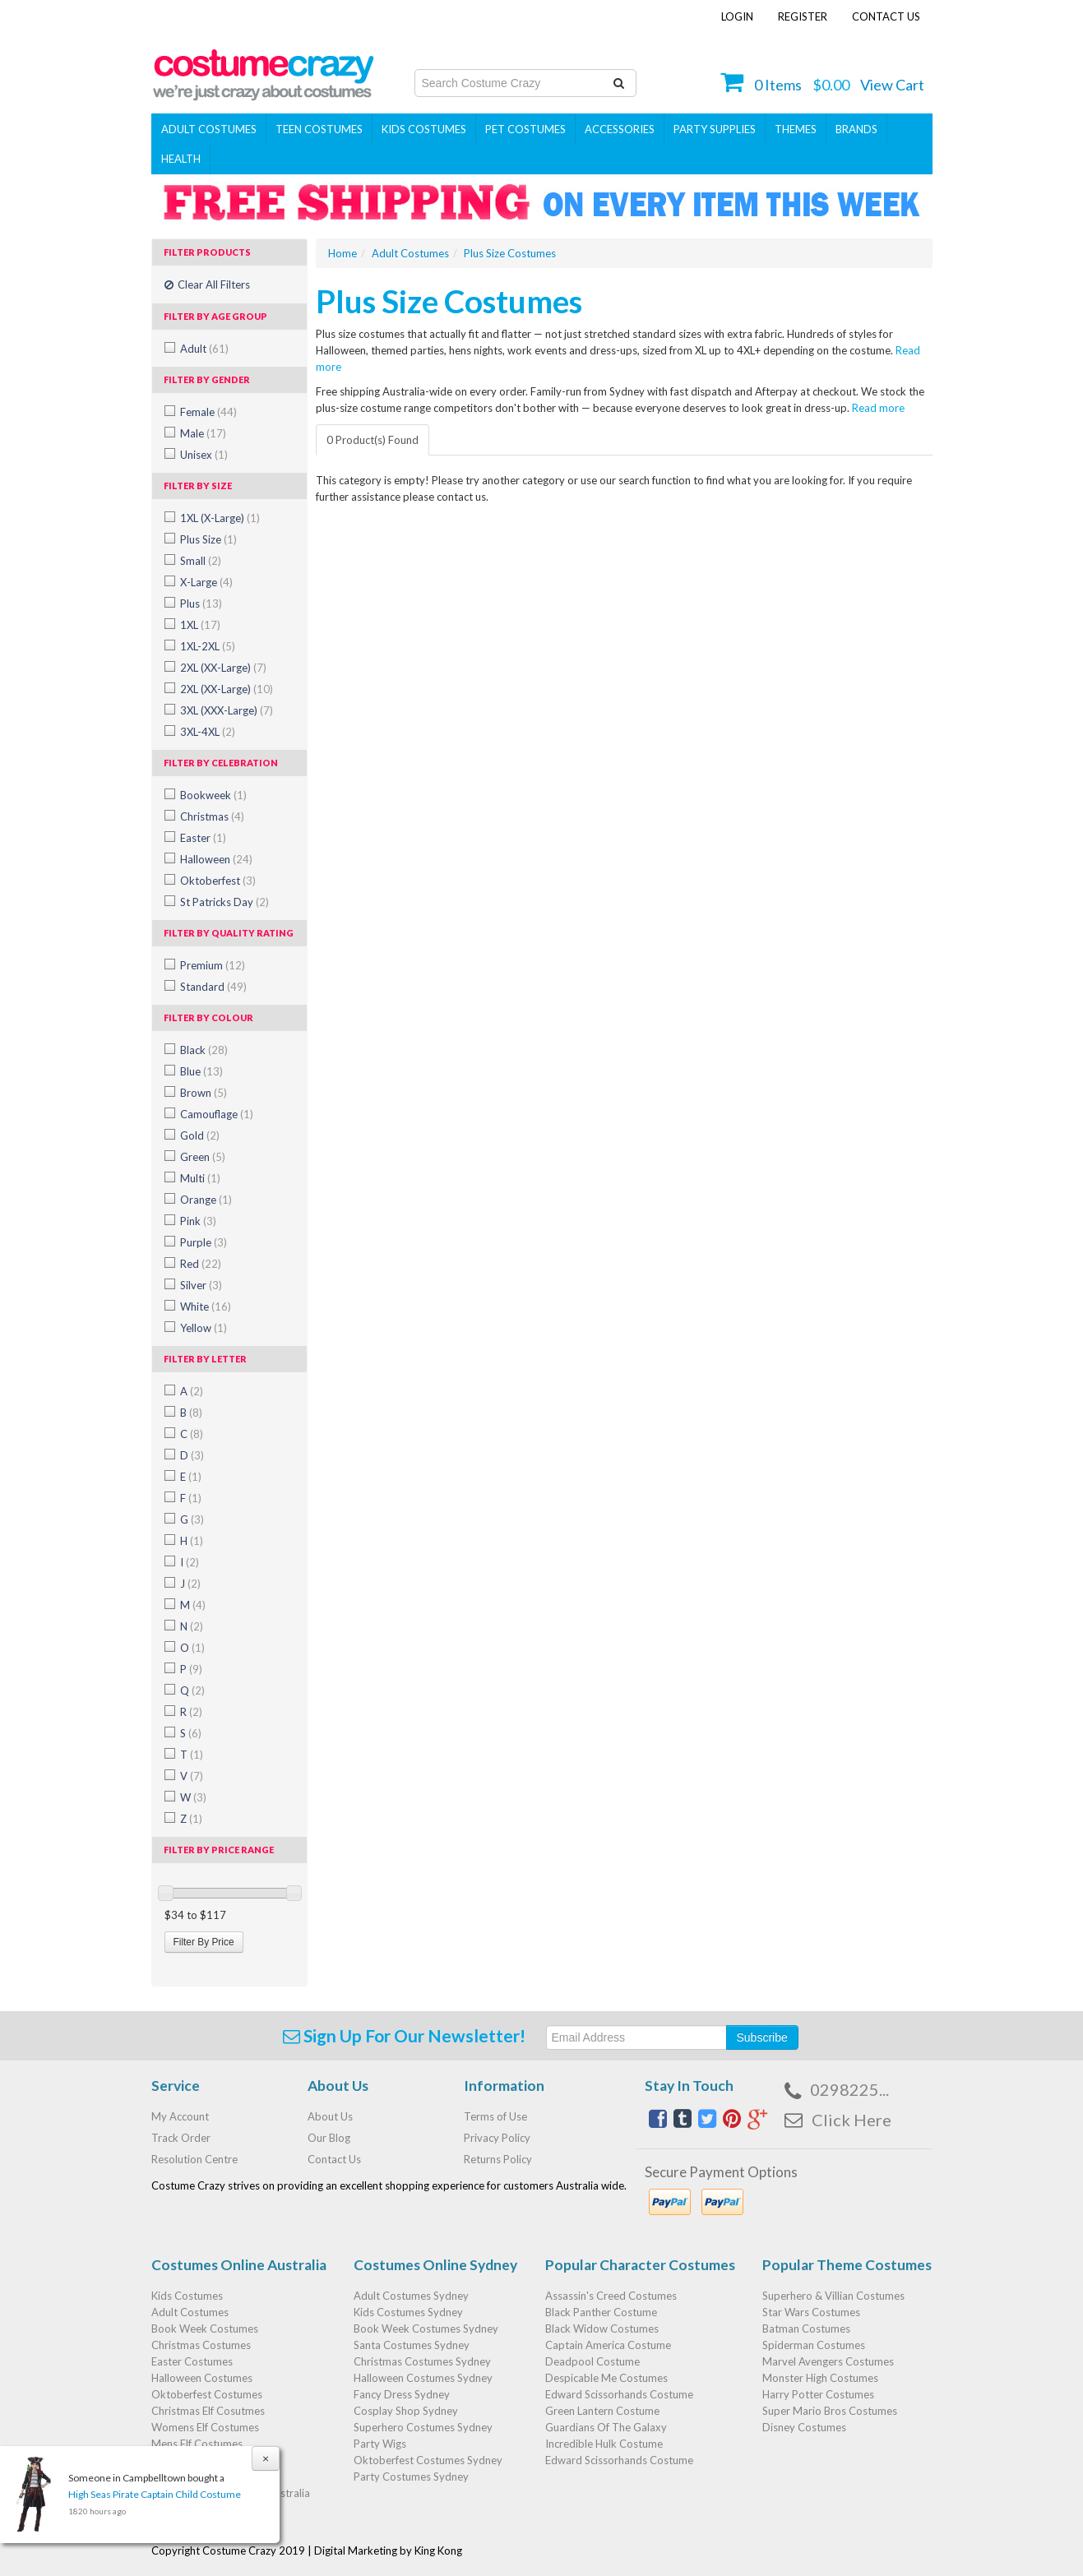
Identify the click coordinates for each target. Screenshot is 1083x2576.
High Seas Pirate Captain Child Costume (154, 2494)
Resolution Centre (194, 2159)
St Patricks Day (224, 902)
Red (200, 1263)
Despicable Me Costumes (606, 2377)
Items (778, 85)
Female (208, 412)
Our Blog (329, 2137)
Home (342, 253)
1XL (200, 624)
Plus (201, 603)
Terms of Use (495, 2116)
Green (202, 1156)
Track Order (181, 2137)
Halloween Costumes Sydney (423, 2377)
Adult (204, 348)
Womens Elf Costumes (205, 2427)
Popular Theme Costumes (847, 2264)
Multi (200, 1178)
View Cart (892, 85)
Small (200, 560)
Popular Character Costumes (640, 2264)
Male (203, 433)
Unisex (204, 454)
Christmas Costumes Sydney (422, 2361)
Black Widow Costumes (602, 2328)
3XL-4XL (207, 731)
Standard (213, 986)
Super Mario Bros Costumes (829, 2410)
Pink (198, 1221)
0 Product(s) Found (372, 439)
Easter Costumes (192, 2361)
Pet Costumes (525, 129)
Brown (203, 1092)
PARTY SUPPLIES (714, 129)
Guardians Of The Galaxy (606, 2427)
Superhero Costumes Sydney (423, 2427)
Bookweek (213, 795)
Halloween (216, 859)
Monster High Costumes (820, 2377)
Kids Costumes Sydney (408, 2312)
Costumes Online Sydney (435, 2264)
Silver (201, 1285)
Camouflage (216, 1114)
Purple (203, 1242)
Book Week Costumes (204, 2328)
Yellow (203, 1327)
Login (737, 16)
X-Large (206, 582)
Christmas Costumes (201, 2345)
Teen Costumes (319, 129)
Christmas (212, 816)
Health (181, 158)
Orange (206, 1199)
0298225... (849, 2089)
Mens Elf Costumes (197, 2443)
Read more (877, 407)
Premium (212, 965)
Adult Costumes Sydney (411, 2295)
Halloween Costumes (201, 2377)
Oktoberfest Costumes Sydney (428, 2460)
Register (802, 16)
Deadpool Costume (592, 2361)
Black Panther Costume (601, 2312)
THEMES (796, 129)
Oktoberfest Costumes (206, 2394)
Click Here (851, 2120)
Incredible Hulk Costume (604, 2443)
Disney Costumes (804, 2427)
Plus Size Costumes (510, 253)
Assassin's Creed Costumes (611, 2295)
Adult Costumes (209, 129)
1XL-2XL (207, 646)
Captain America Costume (608, 2345)
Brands (856, 129)
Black (204, 1050)
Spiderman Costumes (813, 2345)
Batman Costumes (806, 2328)
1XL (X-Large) (220, 518)
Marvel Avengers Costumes (828, 2361)
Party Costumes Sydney (411, 2476)
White (205, 1306)
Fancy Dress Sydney (402, 2394)
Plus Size (208, 539)
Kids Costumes (424, 129)
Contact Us (886, 16)
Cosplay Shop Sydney (406, 2410)
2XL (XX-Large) (223, 667)
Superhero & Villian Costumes (833, 2295)
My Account (180, 2116)
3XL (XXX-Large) (226, 710)
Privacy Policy (497, 2137)
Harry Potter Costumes (818, 2394)
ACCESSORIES (620, 129)
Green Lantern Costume (602, 2410)
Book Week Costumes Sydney (426, 2328)
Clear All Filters (207, 284)
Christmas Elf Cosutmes (208, 2410)
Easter (203, 837)
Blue (201, 1071)
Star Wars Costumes (811, 2312)
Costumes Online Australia (238, 2264)
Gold (200, 1135)
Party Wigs (380, 2443)
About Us (330, 2116)
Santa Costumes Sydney (412, 2345)
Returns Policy (498, 2159)
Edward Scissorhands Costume (619, 2394)
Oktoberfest (218, 880)
